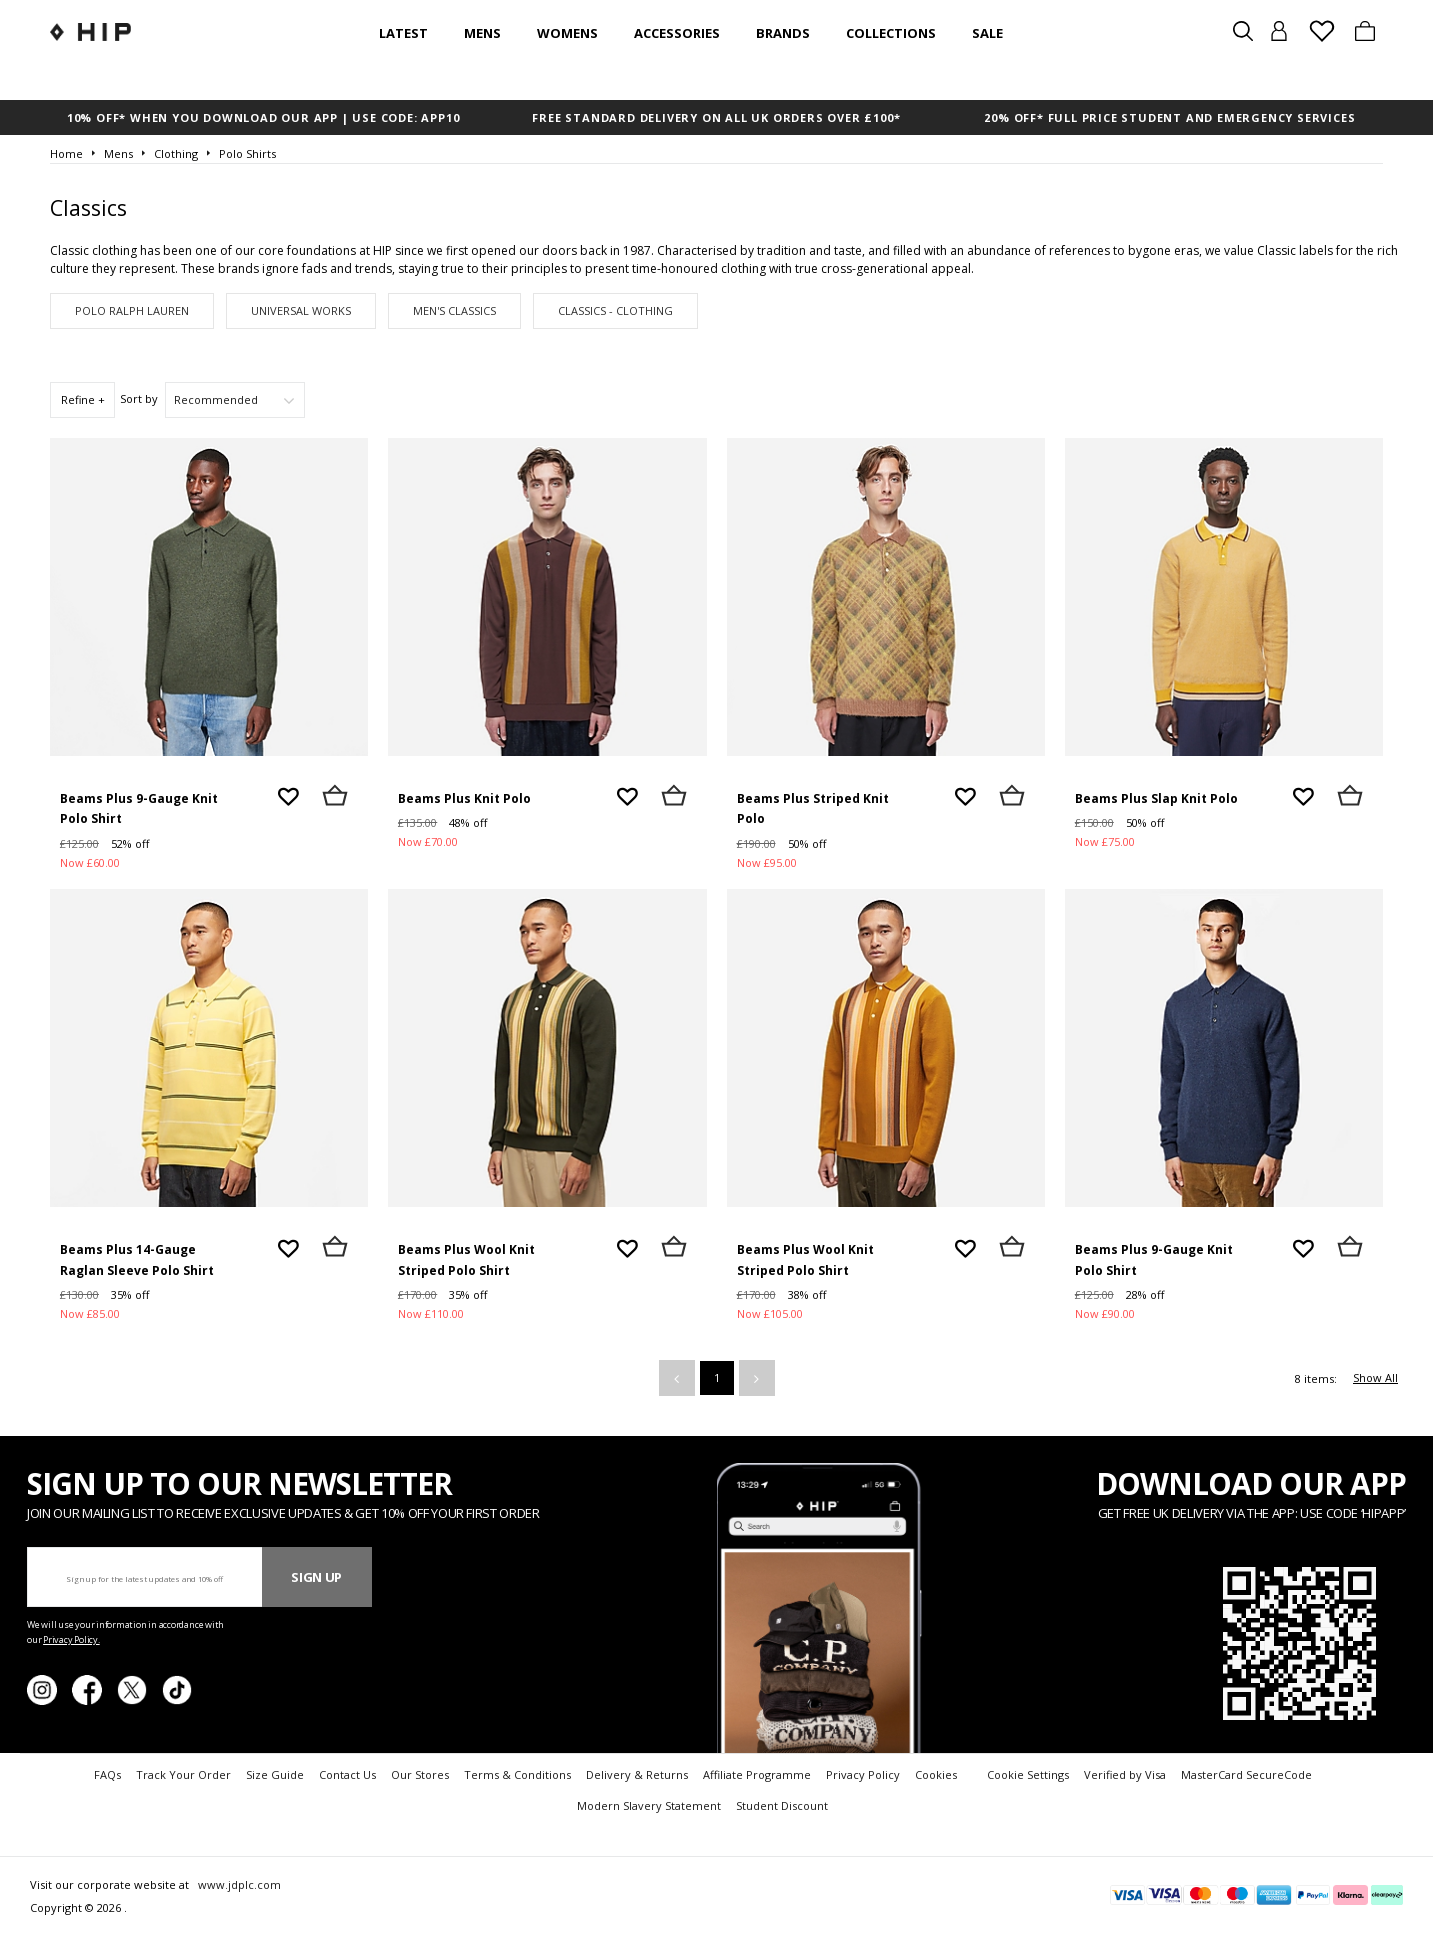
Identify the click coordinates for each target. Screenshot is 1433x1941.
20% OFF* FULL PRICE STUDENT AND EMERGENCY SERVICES (1169, 117)
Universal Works (301, 310)
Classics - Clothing (615, 310)
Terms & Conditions (517, 1774)
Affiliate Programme (757, 1774)
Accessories (677, 33)
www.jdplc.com (238, 1884)
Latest (403, 33)
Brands (783, 33)
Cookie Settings (1028, 1774)
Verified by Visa (1125, 1774)
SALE (987, 33)
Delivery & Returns (637, 1774)
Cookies (936, 1774)
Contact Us (347, 1774)
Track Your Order (183, 1774)
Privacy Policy (863, 1774)
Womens (567, 33)
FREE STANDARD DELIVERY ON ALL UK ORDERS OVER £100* (716, 117)
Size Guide (275, 1774)
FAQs (107, 1774)
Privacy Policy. (71, 1639)
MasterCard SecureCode (1246, 1774)
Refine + (83, 399)
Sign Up (316, 1577)
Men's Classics (454, 310)
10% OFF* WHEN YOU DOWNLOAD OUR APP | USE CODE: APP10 (263, 117)
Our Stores (420, 1774)
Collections (891, 33)
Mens (482, 33)
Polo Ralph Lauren (132, 310)
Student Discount (782, 1805)
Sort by (139, 398)
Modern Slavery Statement (649, 1805)
